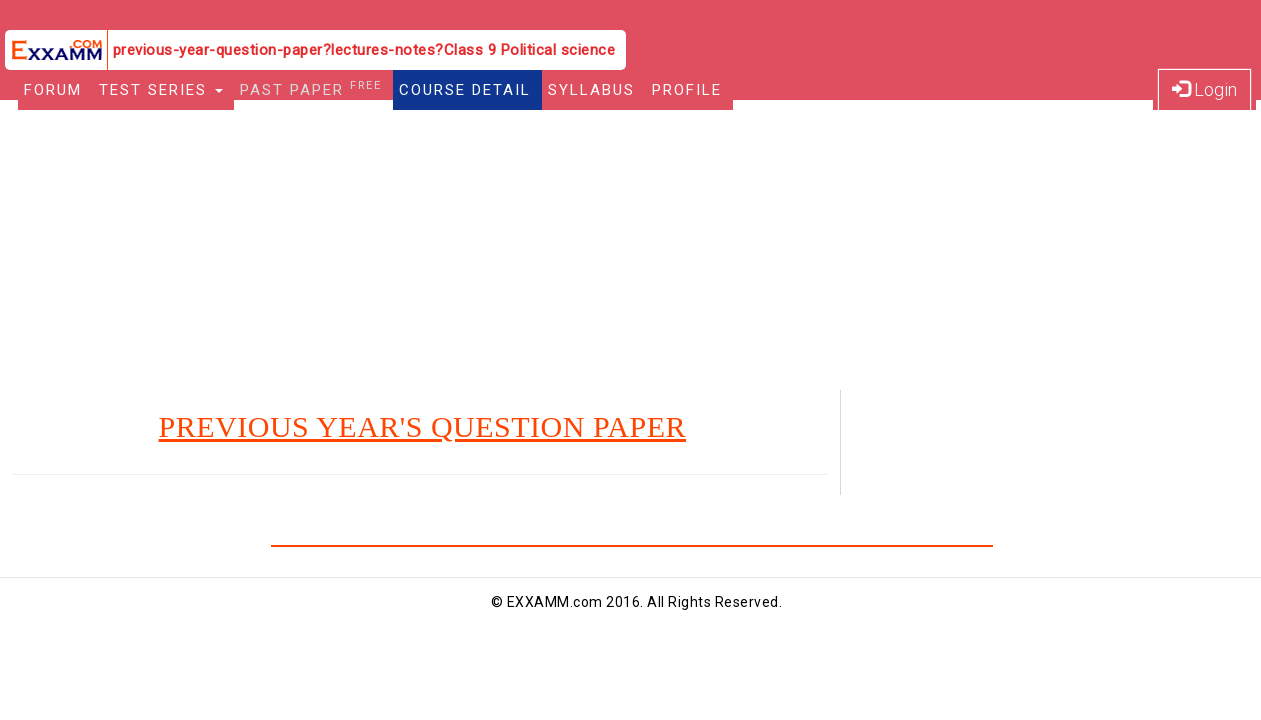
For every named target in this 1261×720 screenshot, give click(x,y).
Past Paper (311, 89)
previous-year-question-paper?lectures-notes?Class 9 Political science (364, 50)
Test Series (161, 90)
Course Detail (465, 90)
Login (1204, 89)
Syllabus (591, 90)
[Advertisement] (631, 250)
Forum (53, 90)
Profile (687, 90)
